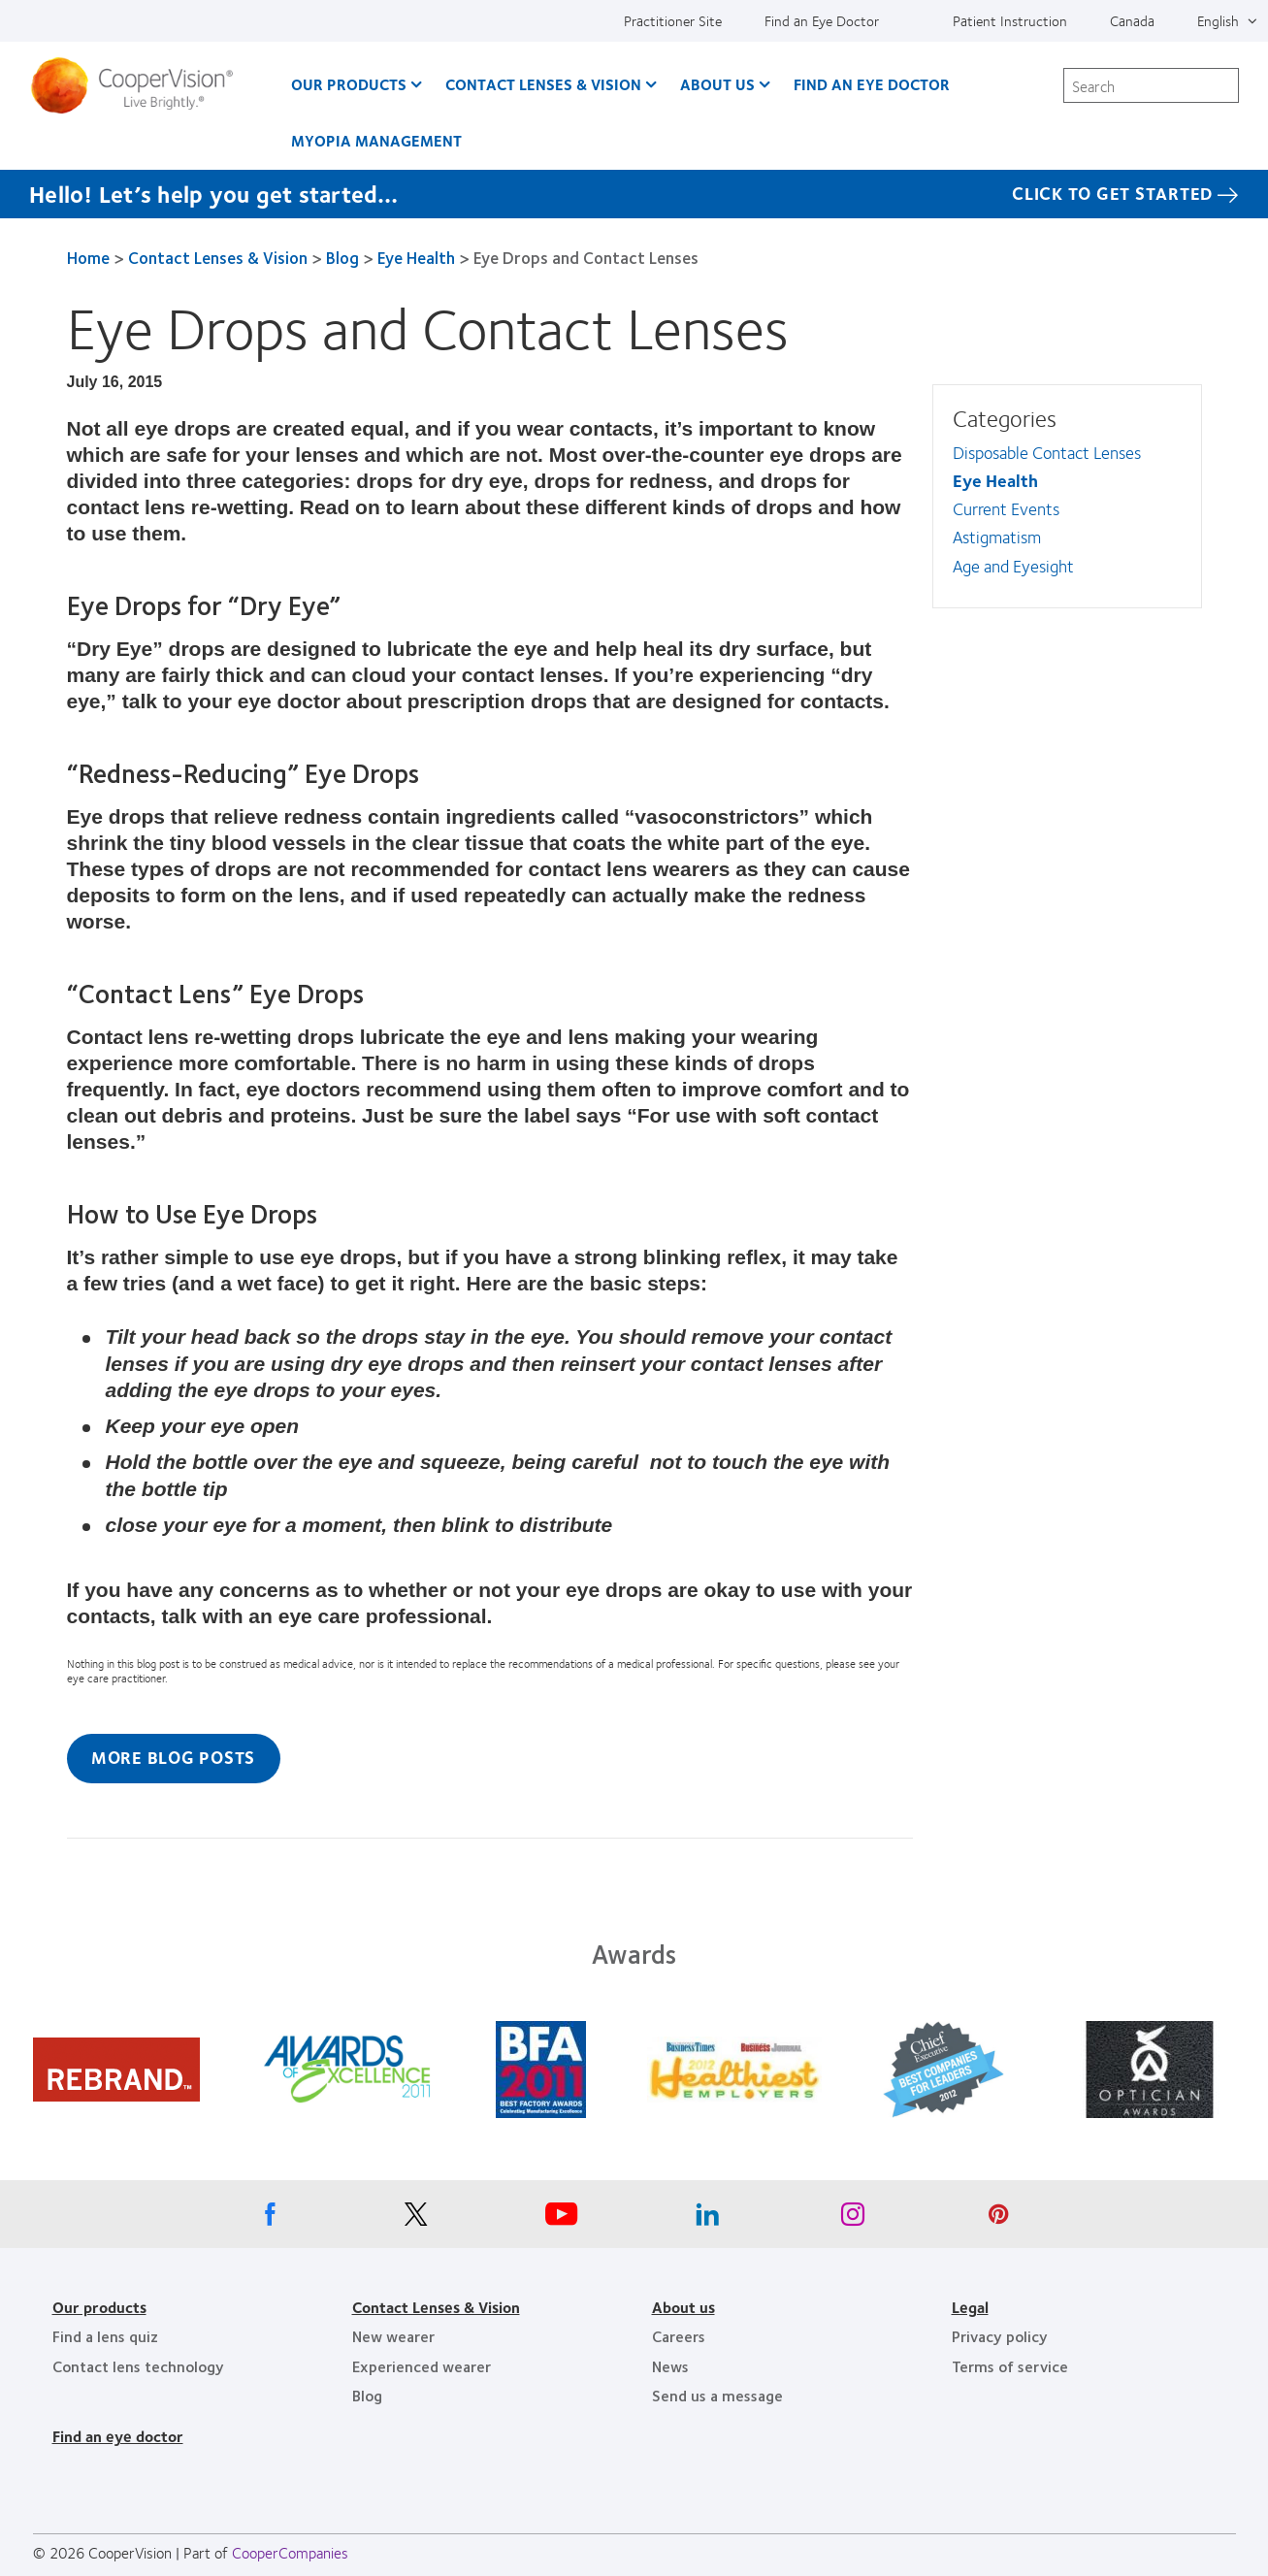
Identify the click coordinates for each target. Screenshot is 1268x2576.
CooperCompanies (290, 2552)
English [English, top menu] (1218, 20)
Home (88, 257)
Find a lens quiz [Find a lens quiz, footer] (105, 2336)
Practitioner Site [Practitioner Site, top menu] (673, 20)
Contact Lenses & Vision (218, 257)
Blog (342, 257)
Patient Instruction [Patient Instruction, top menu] (1010, 20)
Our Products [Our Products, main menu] (348, 84)
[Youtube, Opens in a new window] (561, 2219)
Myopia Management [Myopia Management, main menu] (376, 140)
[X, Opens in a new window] (416, 2219)
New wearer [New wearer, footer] (393, 2336)
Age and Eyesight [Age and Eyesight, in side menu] (1013, 565)
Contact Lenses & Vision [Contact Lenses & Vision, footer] (436, 2307)
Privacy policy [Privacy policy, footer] (1000, 2336)
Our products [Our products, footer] (99, 2307)
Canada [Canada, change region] (1132, 20)
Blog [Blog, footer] (367, 2395)
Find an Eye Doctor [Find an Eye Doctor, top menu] (821, 20)
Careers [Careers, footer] (678, 2336)
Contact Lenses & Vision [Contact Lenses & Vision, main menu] (543, 84)
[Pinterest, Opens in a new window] (998, 2219)
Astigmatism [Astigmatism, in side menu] (997, 536)
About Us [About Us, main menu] (717, 84)
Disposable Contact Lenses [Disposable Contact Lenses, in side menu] (1047, 452)
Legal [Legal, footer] (970, 2307)
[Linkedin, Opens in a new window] (707, 2219)
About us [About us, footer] (683, 2307)
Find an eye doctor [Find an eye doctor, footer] (117, 2436)
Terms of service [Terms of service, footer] (1010, 2366)
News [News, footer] (670, 2366)
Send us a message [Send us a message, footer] (717, 2395)
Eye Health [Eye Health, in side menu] (995, 480)
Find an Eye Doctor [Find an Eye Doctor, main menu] (872, 84)
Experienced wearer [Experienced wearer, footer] (421, 2366)
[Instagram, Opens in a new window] (853, 2219)
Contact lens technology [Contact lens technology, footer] (138, 2366)
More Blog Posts (173, 1757)
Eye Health (416, 257)
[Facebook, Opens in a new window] (270, 2219)
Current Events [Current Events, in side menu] (1006, 508)
